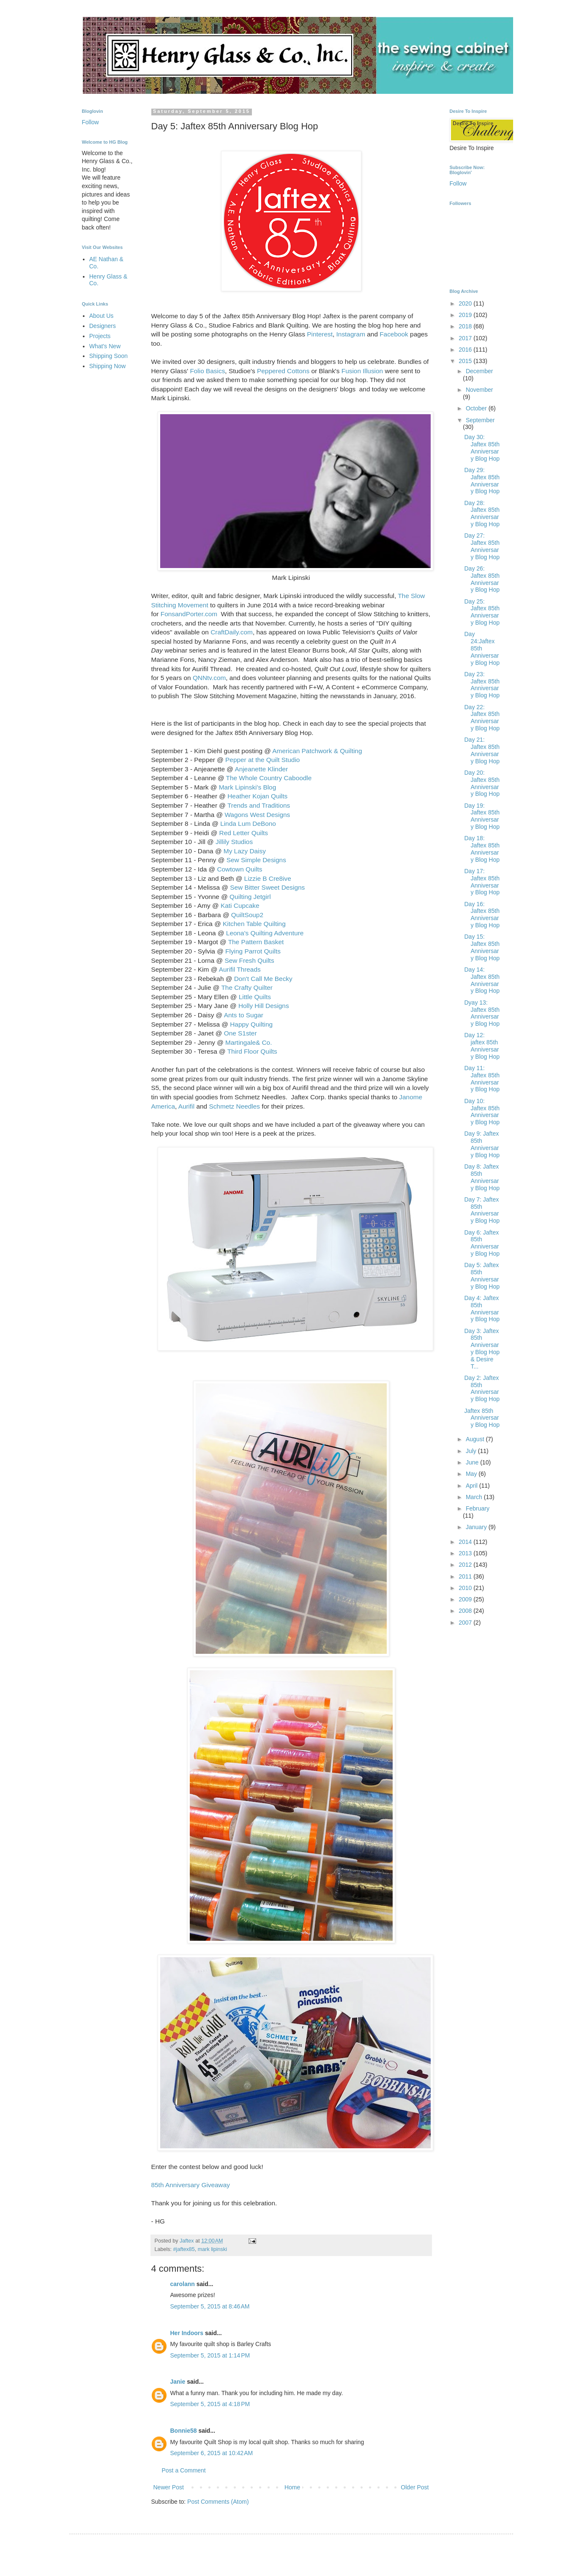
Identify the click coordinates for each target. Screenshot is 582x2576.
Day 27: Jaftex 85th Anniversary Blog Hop (482, 546)
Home (292, 2487)
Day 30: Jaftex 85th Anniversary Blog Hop (482, 448)
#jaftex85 (184, 2249)
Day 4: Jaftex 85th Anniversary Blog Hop (481, 1308)
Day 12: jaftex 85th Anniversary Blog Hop (481, 1046)
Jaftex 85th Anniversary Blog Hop (481, 1418)
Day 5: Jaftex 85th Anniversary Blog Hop (481, 1275)
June (473, 1462)
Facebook (394, 334)
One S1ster (240, 1033)
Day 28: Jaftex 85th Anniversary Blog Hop (482, 513)
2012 (466, 1564)
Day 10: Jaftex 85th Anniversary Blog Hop (482, 1111)
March (475, 1497)
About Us (101, 315)
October (477, 408)
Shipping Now (107, 366)
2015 (466, 361)
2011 (466, 1576)
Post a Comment (184, 2470)
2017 (466, 338)
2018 (466, 326)
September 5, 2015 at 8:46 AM (210, 2306)
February (477, 1508)
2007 (466, 1622)
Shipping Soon (108, 355)
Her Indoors (187, 2333)
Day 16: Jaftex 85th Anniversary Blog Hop (482, 915)
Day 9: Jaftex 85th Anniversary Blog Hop (481, 1144)
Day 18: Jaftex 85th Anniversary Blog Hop (482, 849)
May (472, 1473)
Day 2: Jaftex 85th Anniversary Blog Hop (481, 1388)
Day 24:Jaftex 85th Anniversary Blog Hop (481, 648)
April (472, 1485)
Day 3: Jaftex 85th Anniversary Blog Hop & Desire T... (481, 1349)
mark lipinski (212, 2249)
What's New (104, 346)
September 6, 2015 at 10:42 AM (211, 2453)
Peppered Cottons (283, 370)
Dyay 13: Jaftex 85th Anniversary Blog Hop (482, 1013)
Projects (100, 336)
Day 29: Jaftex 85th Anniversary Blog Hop (482, 480)
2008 (466, 1610)
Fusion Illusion (362, 370)
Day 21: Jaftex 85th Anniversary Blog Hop (482, 750)
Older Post (415, 2487)
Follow (90, 122)
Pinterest (320, 334)
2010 (466, 1587)
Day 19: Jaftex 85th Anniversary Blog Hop (482, 816)
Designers (102, 325)
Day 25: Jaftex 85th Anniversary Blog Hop (482, 612)
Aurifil (186, 1106)
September (480, 420)
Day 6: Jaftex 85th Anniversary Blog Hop (481, 1243)
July (472, 1451)
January (477, 1527)
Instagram (350, 334)
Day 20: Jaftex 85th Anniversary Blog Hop (482, 783)
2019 (466, 314)
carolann (182, 2284)
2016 (466, 349)
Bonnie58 (183, 2430)
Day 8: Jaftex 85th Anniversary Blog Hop (481, 1177)
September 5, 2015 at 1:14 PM (210, 2355)
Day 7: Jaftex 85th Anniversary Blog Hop (481, 1210)
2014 (466, 1541)
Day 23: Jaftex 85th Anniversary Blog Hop (482, 685)
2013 (466, 1553)
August (476, 1439)
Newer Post (168, 2487)
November (479, 389)
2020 (466, 303)
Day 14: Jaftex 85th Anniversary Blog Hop (482, 980)
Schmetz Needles (234, 1106)
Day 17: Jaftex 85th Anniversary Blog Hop (482, 882)
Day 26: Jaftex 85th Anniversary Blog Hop (482, 579)
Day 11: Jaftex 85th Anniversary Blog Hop (482, 1079)
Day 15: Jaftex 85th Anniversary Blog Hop (482, 947)
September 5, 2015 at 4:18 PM (210, 2404)
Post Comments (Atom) (218, 2501)
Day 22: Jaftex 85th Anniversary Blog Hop (482, 718)
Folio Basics (207, 370)
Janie (178, 2381)
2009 (466, 1599)
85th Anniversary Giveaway (190, 2184)
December (479, 371)
